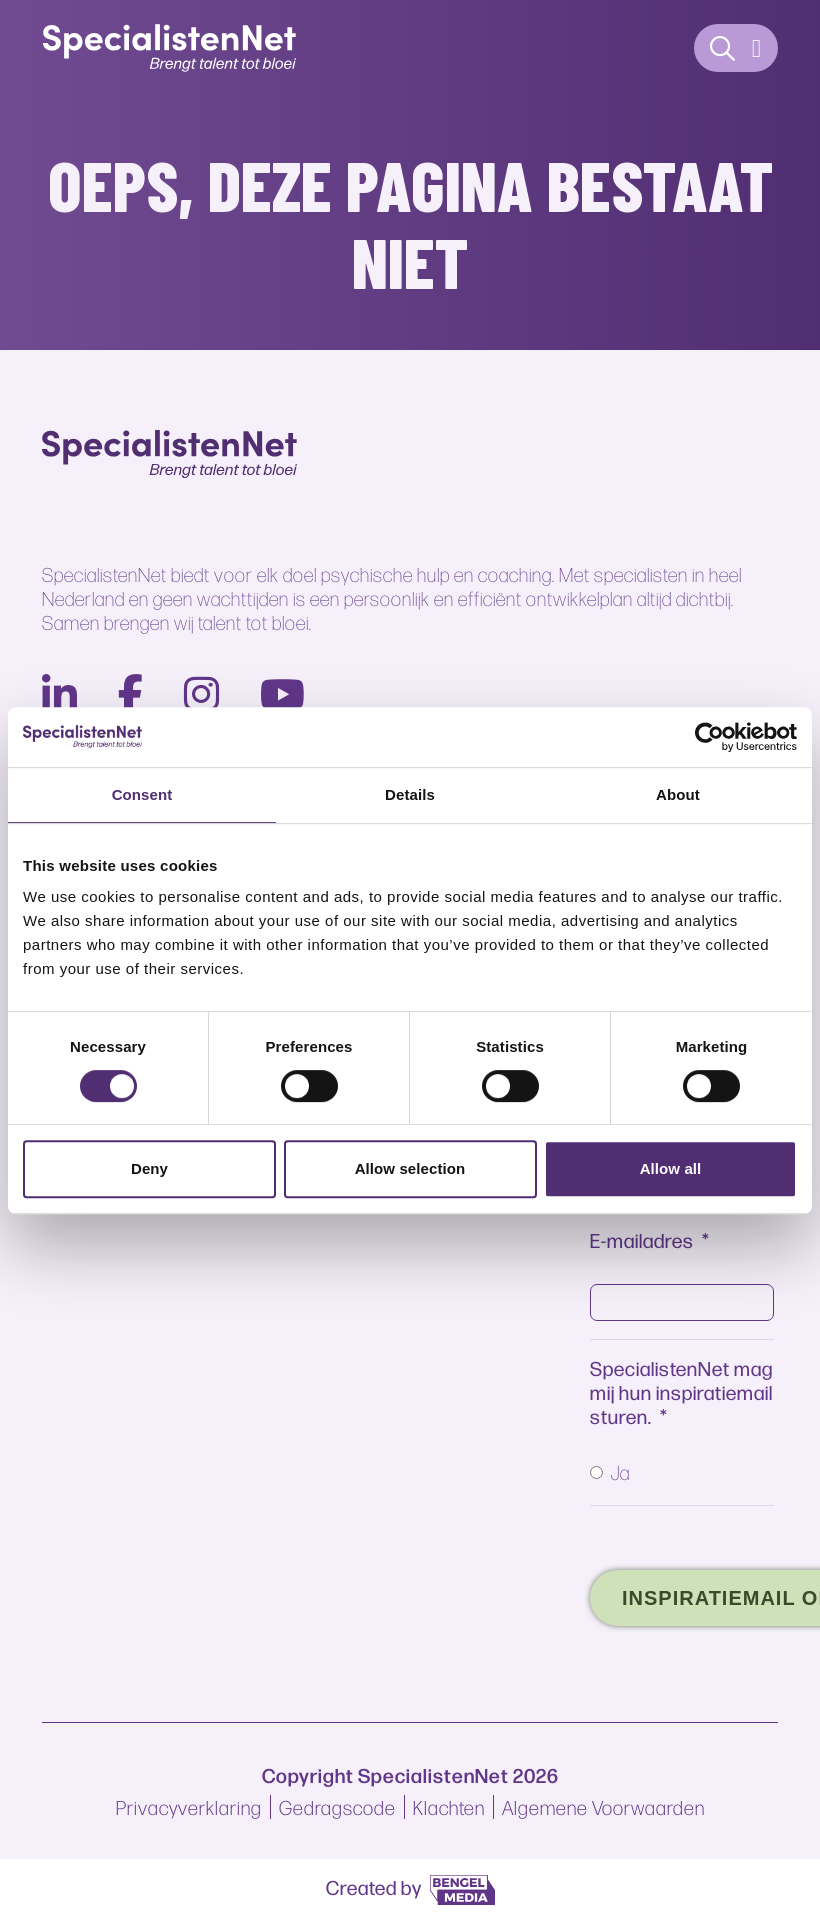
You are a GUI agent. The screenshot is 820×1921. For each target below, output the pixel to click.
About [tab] (678, 794)
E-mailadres (642, 1239)
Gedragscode (337, 1807)
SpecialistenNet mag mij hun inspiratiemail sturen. (681, 1391)
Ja (620, 1472)
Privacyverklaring (189, 1807)
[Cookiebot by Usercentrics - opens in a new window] (709, 737)
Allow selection (410, 1168)
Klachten (449, 1807)
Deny (149, 1168)
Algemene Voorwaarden (603, 1807)
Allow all (671, 1168)
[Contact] (723, 48)
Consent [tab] (142, 794)
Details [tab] (410, 794)
